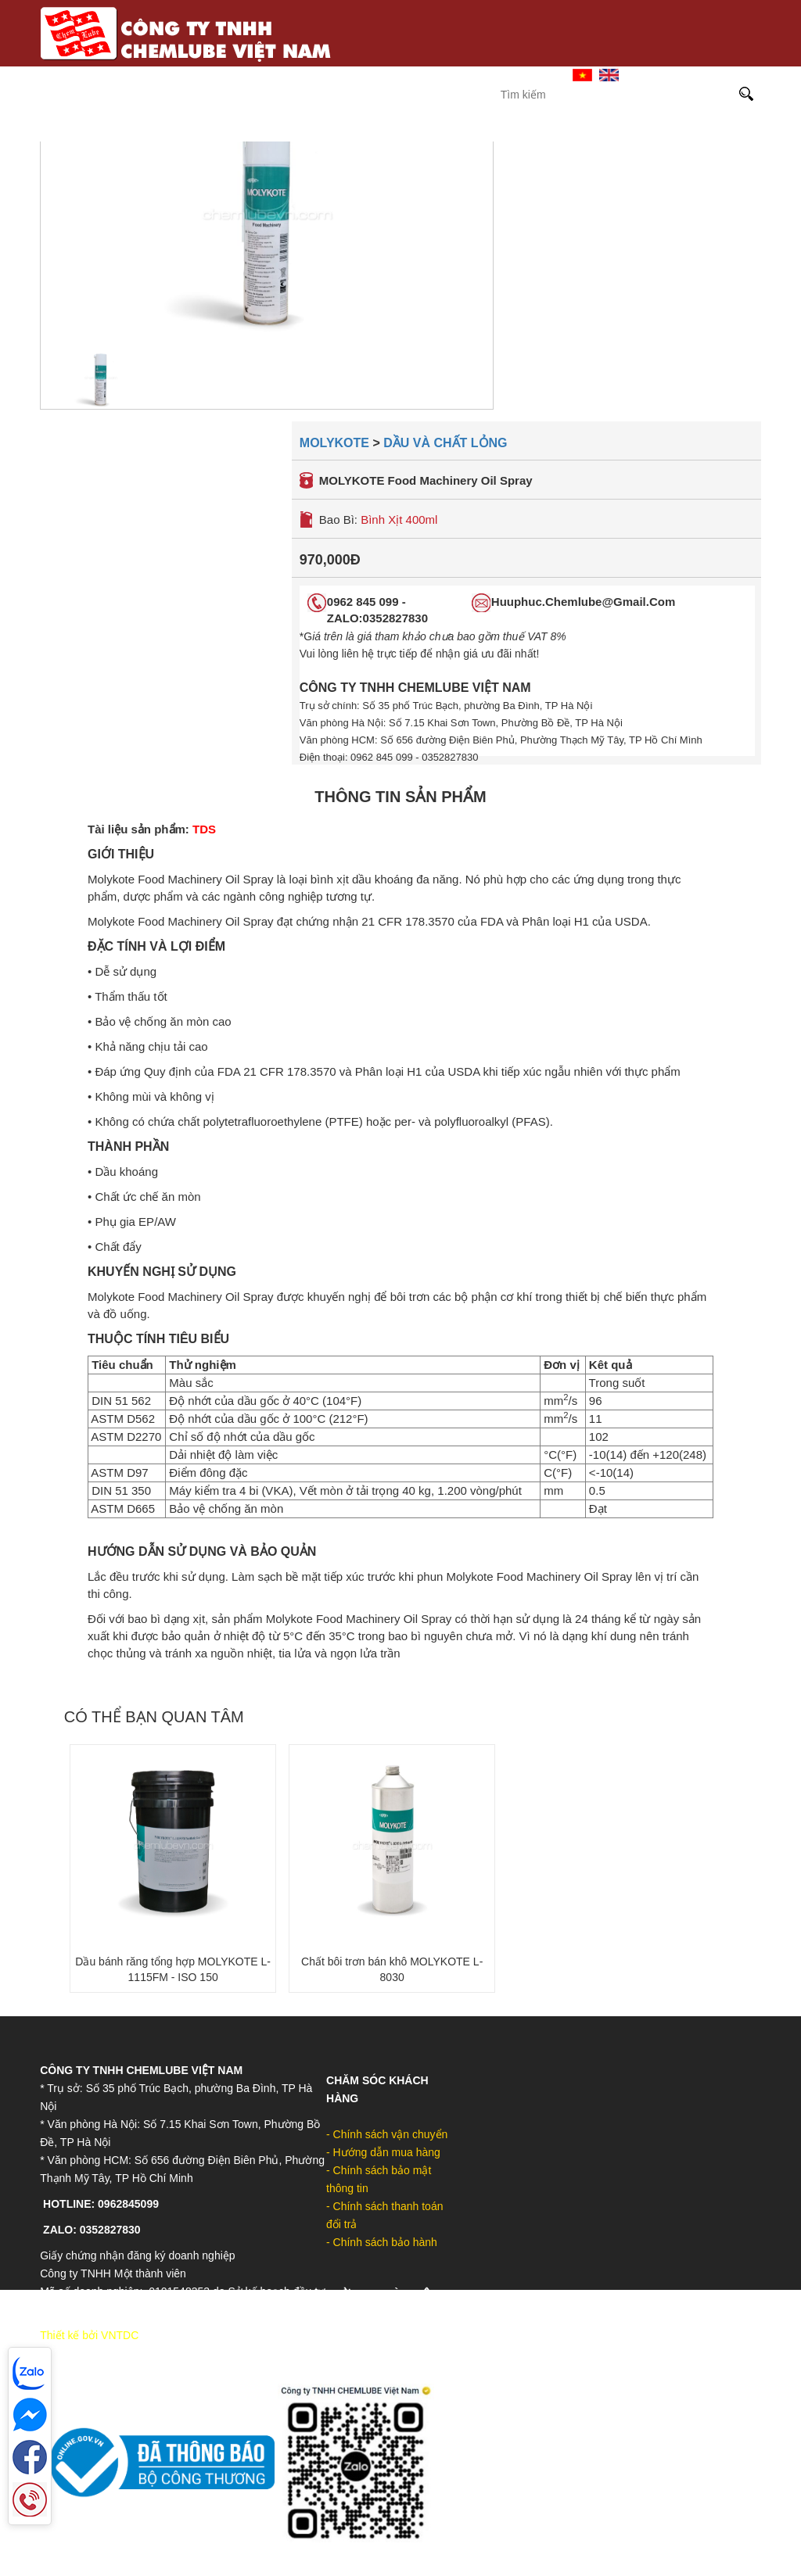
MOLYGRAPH (482, 128)
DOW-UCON (579, 128)
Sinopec (303, 128)
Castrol (224, 128)
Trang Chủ (362, 74)
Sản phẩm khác (687, 128)
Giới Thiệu (440, 74)
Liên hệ (511, 74)
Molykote (388, 128)
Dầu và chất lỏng (445, 443)
